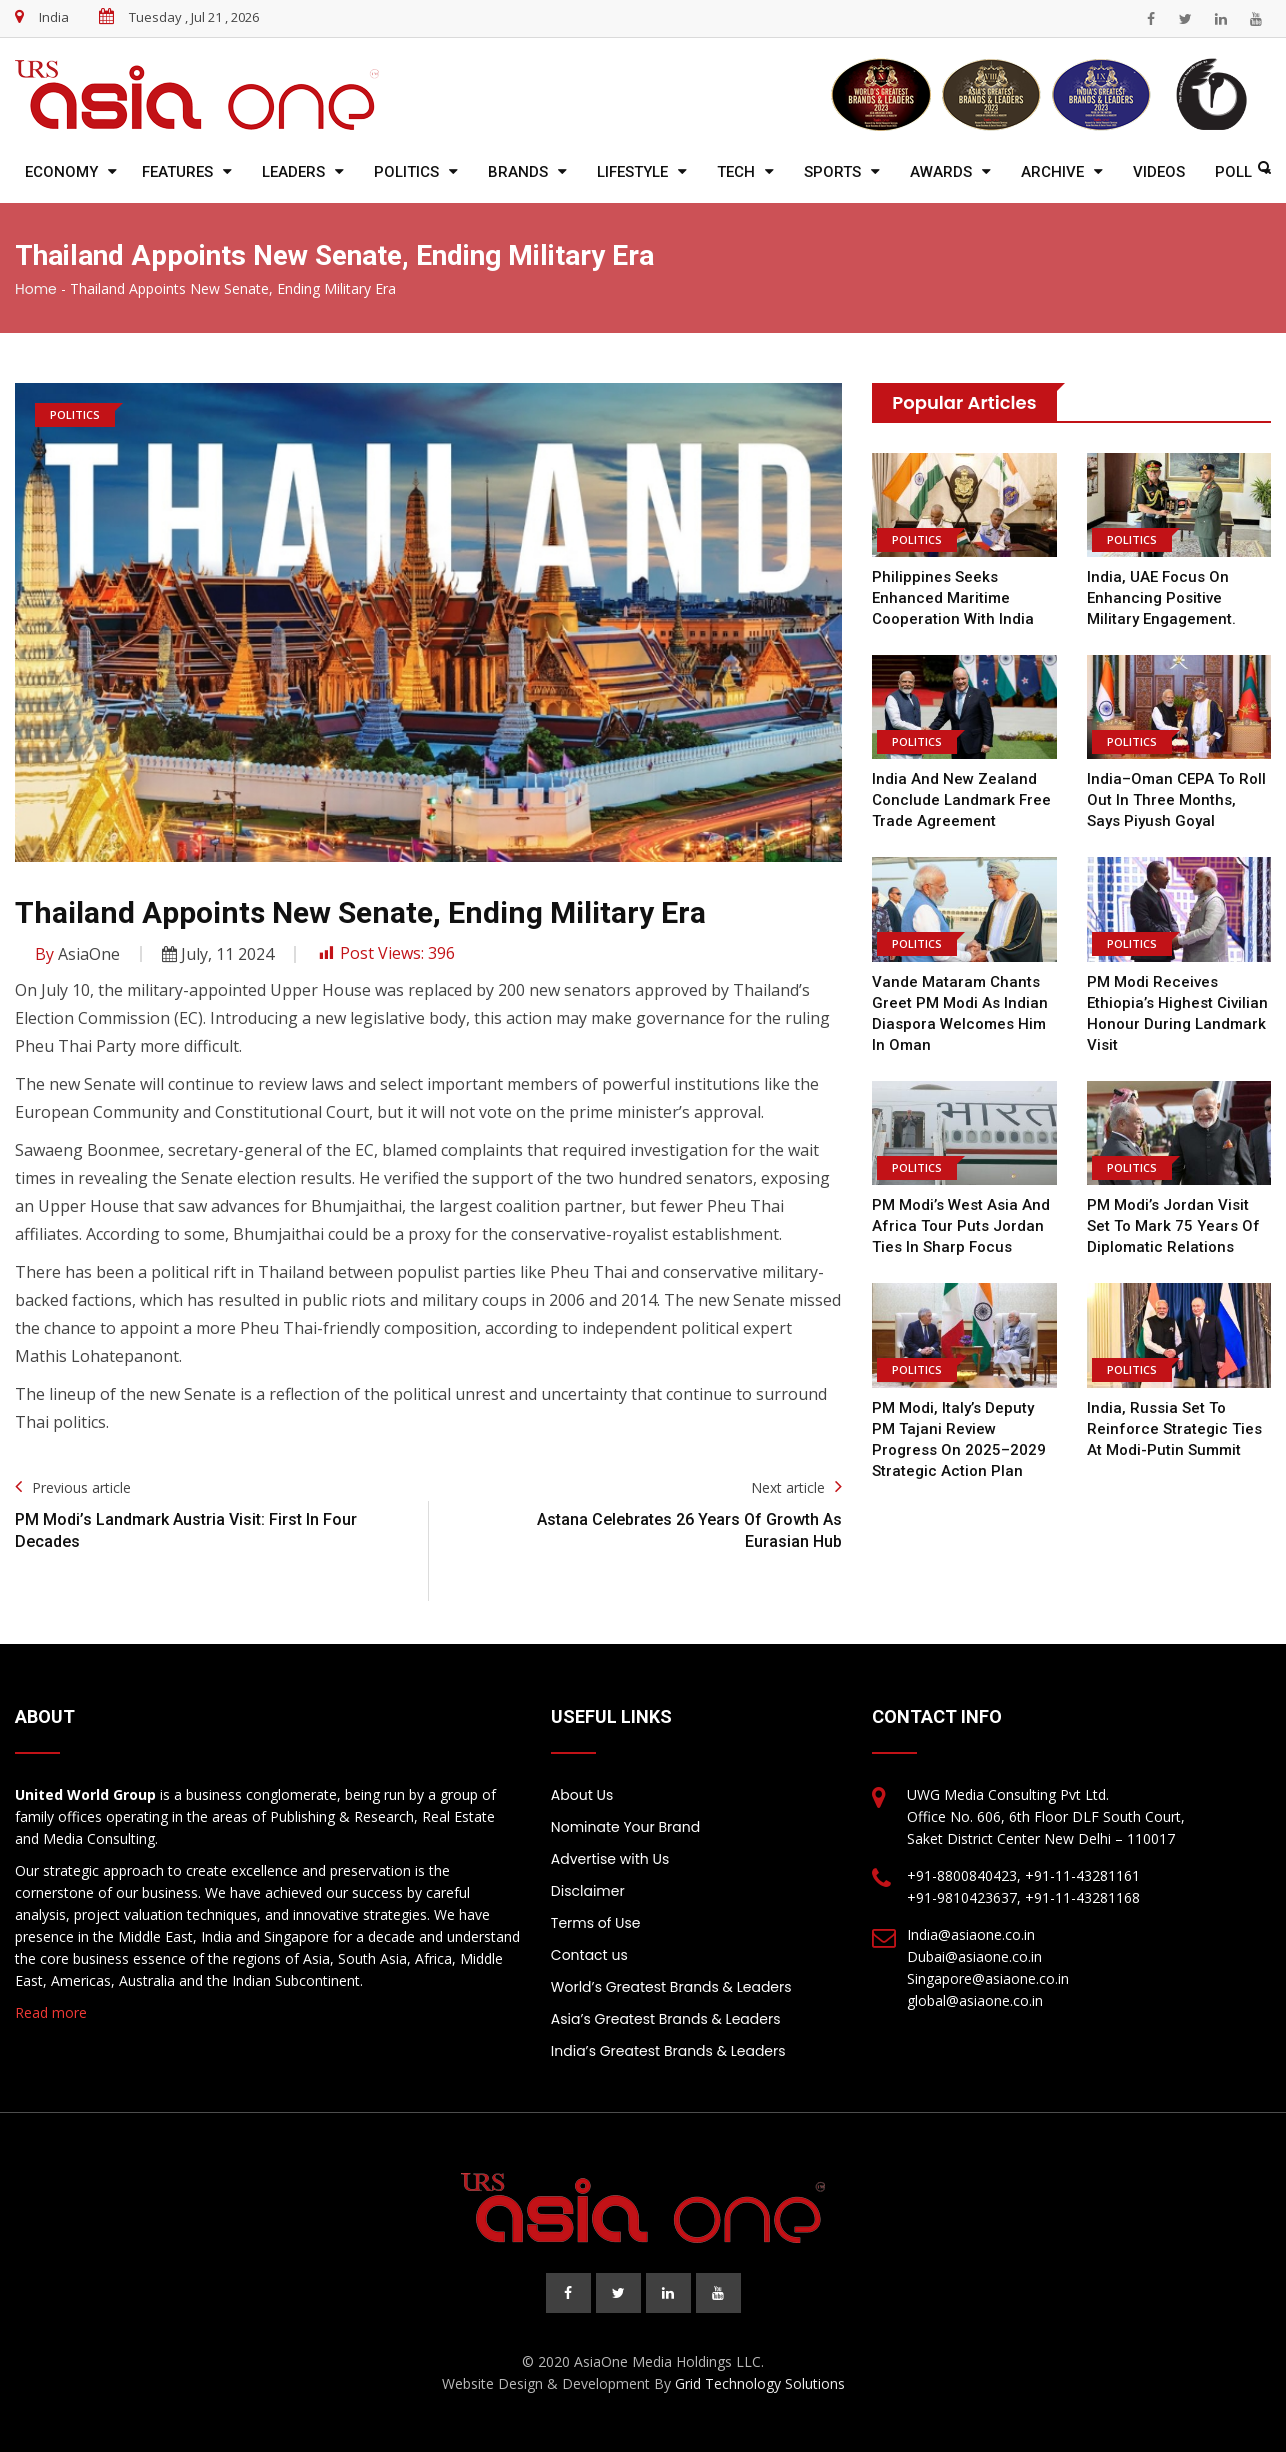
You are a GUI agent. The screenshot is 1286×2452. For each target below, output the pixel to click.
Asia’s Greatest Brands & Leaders (666, 2019)
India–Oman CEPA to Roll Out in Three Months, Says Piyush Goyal (1176, 800)
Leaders (293, 172)
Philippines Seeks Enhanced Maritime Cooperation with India (953, 598)
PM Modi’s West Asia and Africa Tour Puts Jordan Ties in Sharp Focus (961, 1226)
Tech (736, 172)
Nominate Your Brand (625, 1827)
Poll (1233, 172)
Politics (406, 172)
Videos (1159, 172)
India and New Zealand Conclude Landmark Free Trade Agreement (961, 800)
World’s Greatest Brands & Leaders (671, 1987)
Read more (51, 2012)
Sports (832, 172)
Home (36, 289)
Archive (1052, 172)
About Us (582, 1795)
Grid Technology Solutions (760, 2383)
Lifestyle (632, 172)
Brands (518, 172)
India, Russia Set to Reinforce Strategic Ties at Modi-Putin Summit (1174, 1429)
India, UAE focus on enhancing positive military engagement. (1161, 598)
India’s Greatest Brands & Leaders (668, 2051)
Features (177, 172)
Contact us (589, 1955)
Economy (61, 172)
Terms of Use (596, 1923)
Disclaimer (588, 1891)
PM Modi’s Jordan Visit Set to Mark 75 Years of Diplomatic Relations (1173, 1226)
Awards (941, 172)
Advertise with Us (610, 1859)
